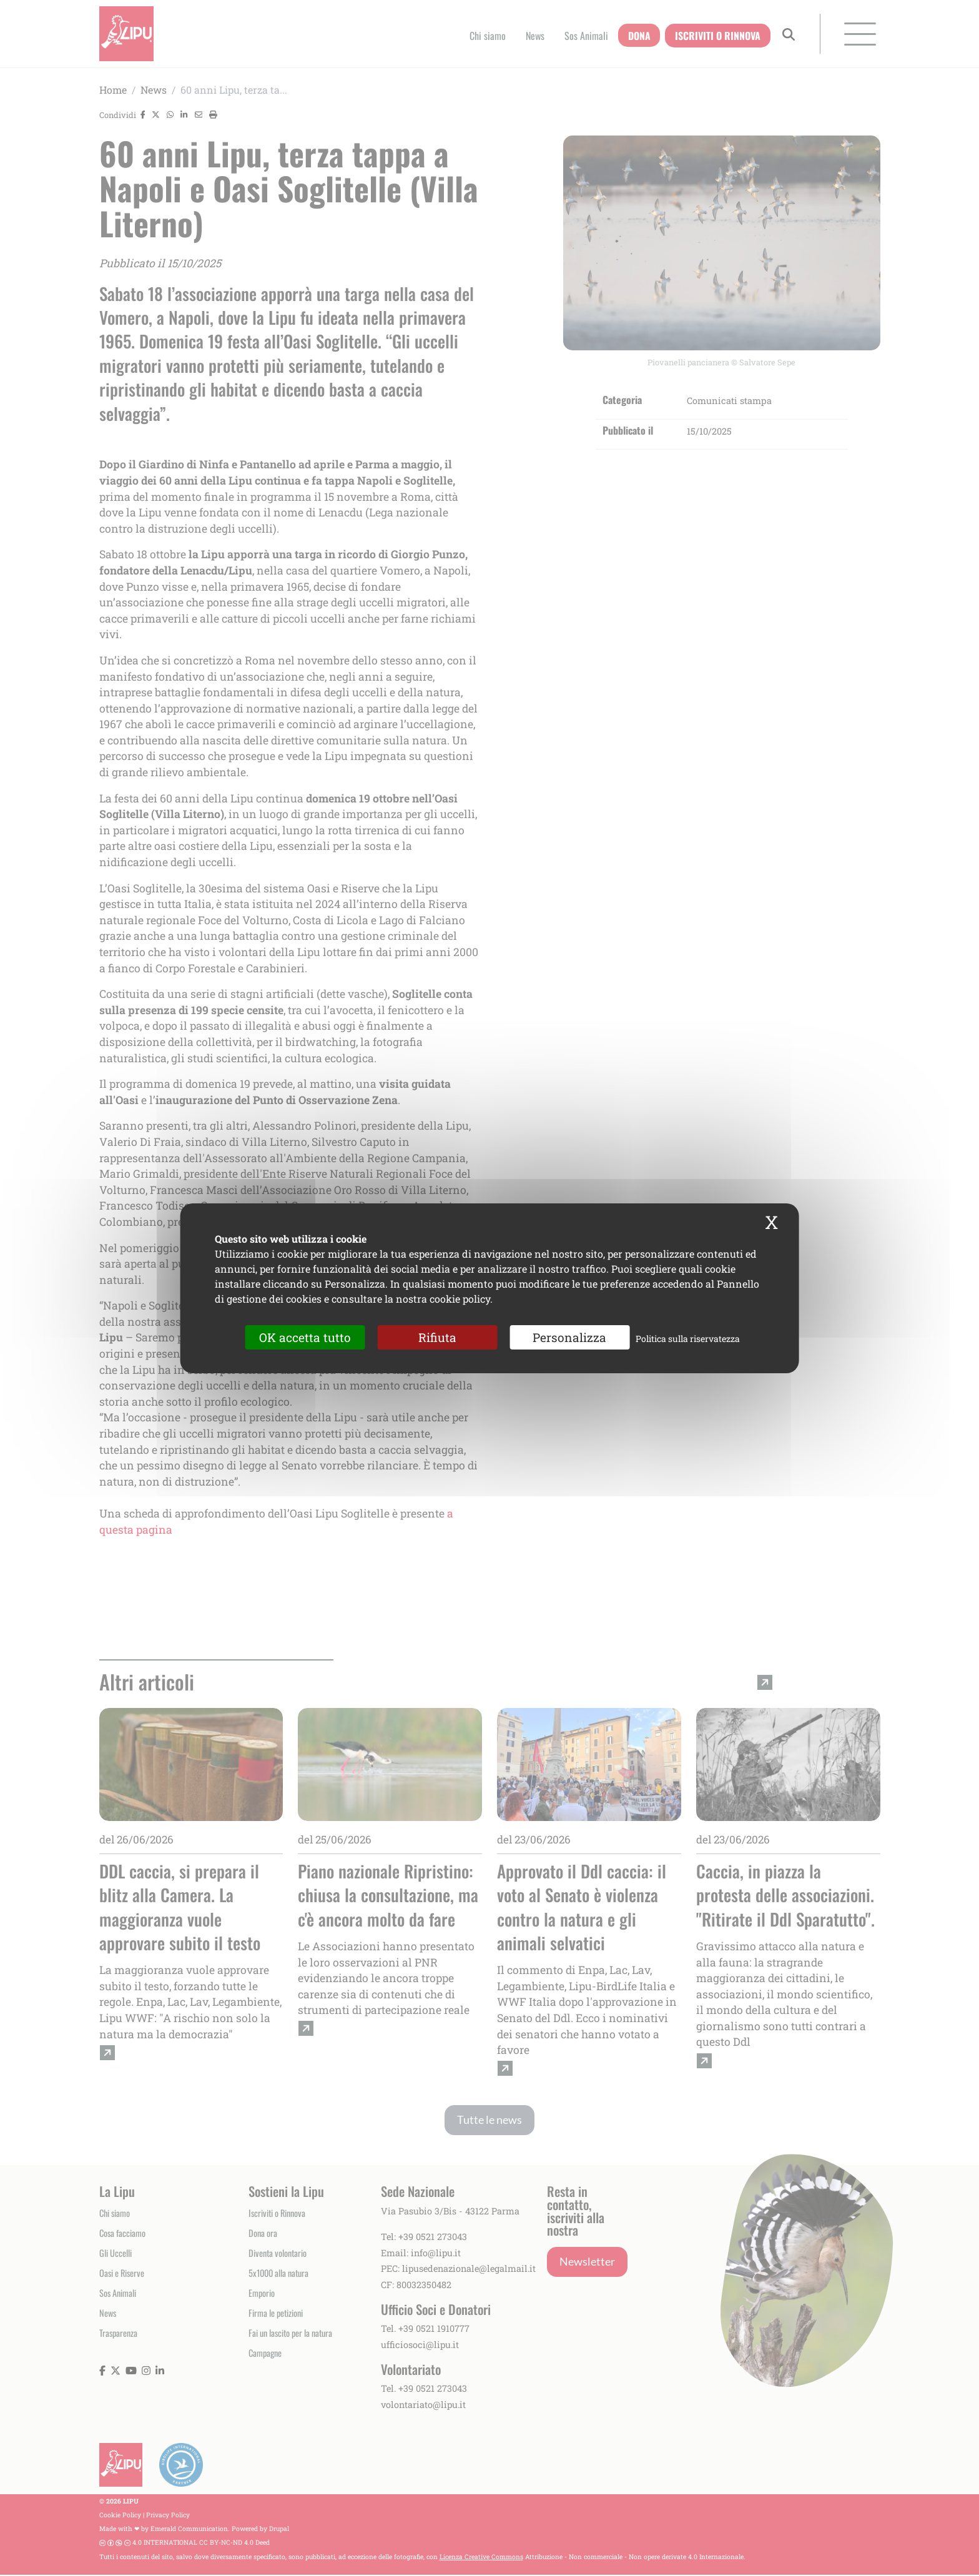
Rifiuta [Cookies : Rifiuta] (437, 1337)
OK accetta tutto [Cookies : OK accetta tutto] (305, 1337)
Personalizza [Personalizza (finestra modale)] (569, 1337)
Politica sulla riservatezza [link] (688, 1338)
